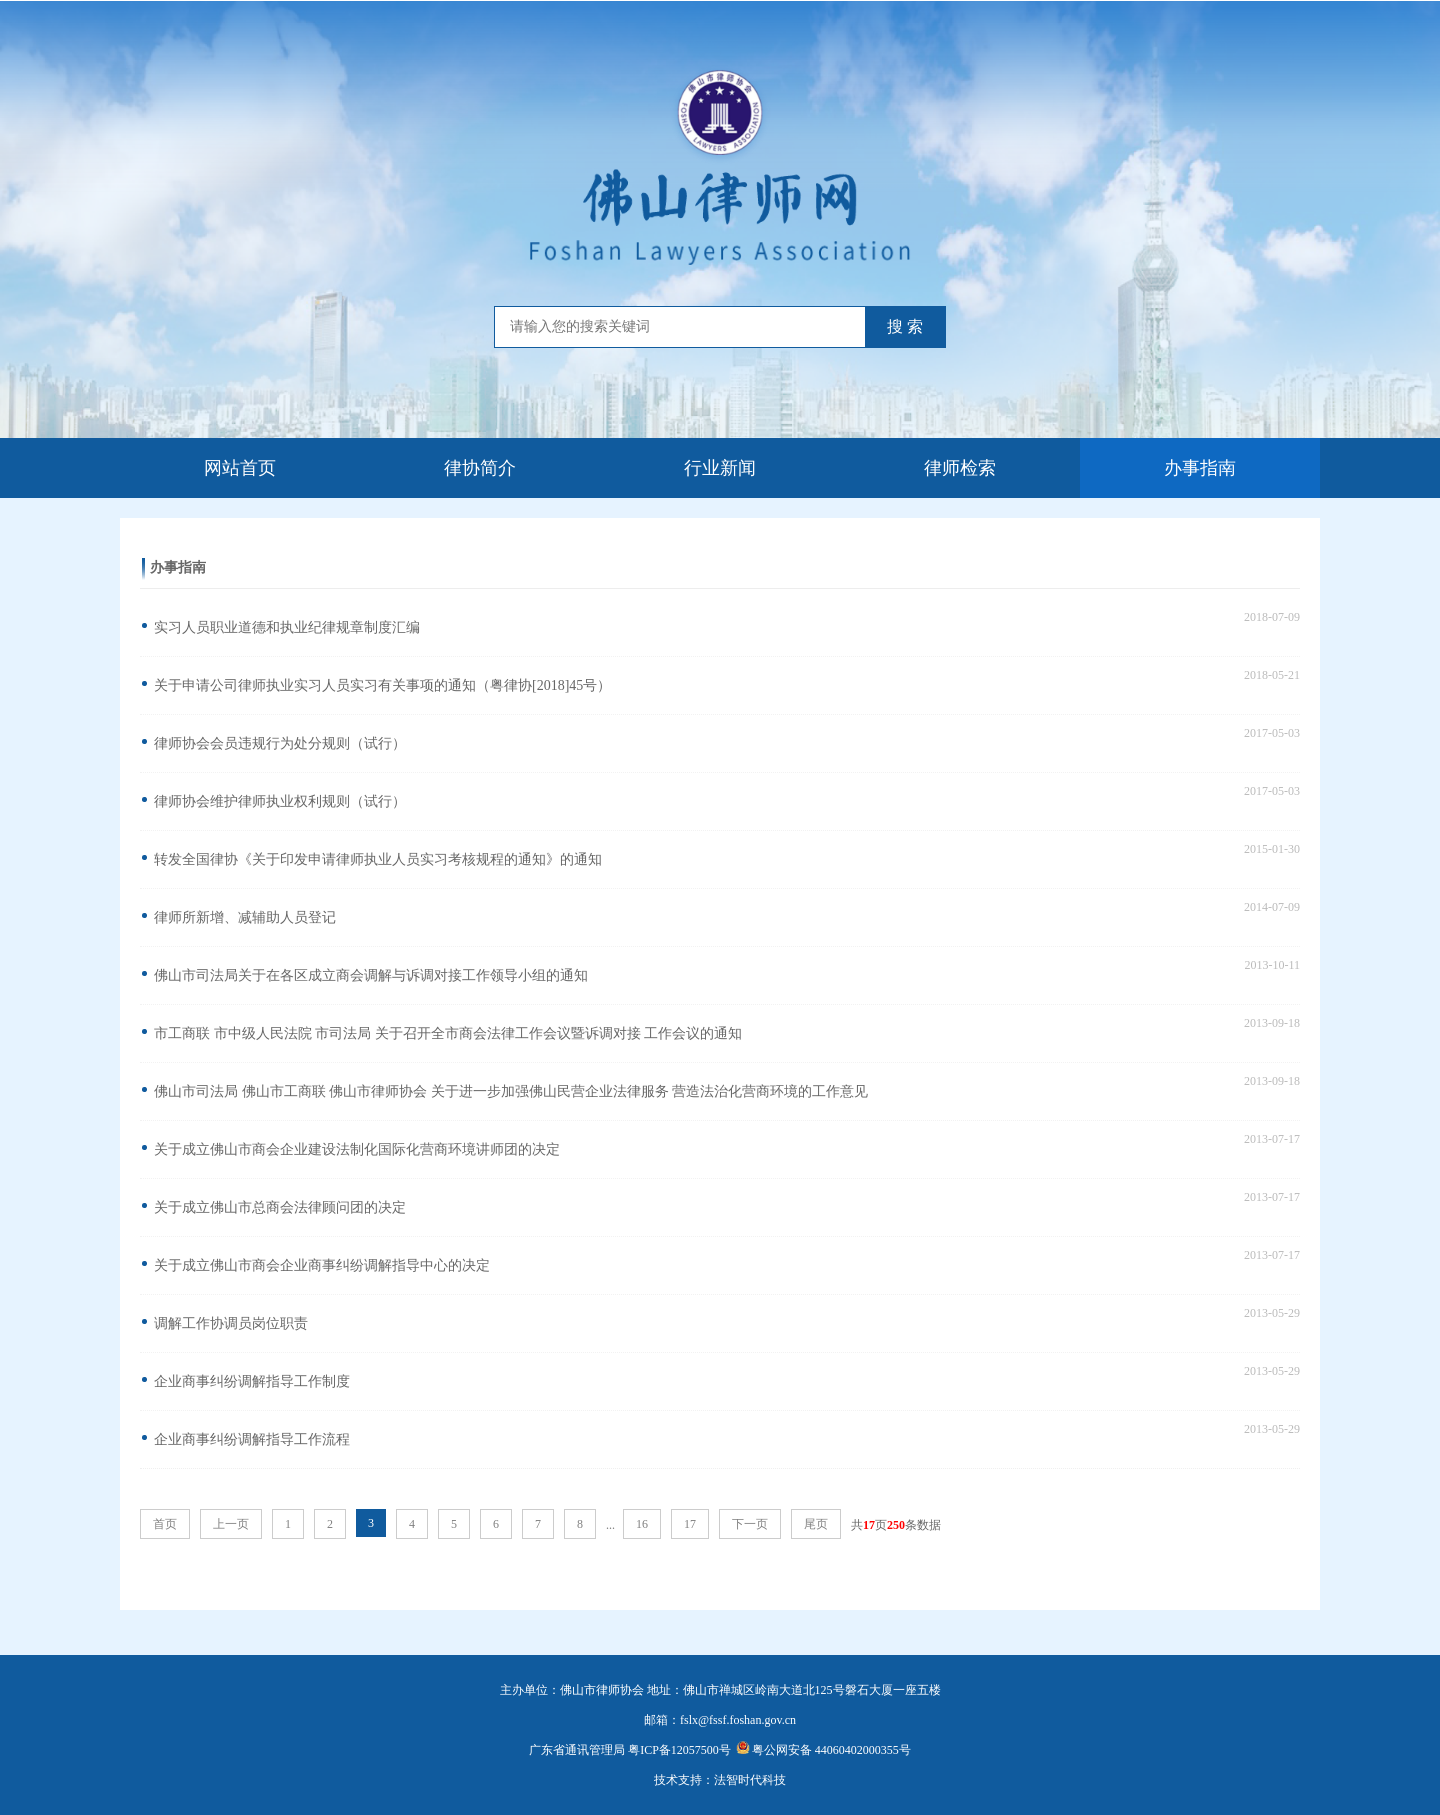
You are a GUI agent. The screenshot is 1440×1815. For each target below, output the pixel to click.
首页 (165, 1524)
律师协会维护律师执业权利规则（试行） (280, 801)
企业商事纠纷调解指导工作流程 (252, 1439)
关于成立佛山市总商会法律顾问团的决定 (280, 1207)
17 (690, 1524)
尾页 (816, 1524)
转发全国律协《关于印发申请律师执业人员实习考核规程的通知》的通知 (378, 859)
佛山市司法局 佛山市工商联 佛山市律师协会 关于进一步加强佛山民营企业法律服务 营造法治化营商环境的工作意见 (511, 1091)
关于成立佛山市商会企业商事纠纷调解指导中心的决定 (322, 1265)
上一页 (231, 1524)
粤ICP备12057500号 (679, 1750)
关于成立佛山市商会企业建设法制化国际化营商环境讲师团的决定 (357, 1149)
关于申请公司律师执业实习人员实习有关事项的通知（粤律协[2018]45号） (382, 685)
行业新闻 (720, 468)
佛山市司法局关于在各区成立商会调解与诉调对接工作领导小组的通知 (371, 975)
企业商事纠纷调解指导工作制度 (252, 1381)
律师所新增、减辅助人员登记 (245, 917)
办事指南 (1200, 468)
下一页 (750, 1524)
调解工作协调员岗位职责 (231, 1323)
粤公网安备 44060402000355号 (823, 1750)
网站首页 (240, 468)
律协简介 (480, 468)
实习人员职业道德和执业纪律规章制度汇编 (287, 627)
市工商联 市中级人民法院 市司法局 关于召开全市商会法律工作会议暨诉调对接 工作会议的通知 (448, 1033)
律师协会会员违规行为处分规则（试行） (280, 743)
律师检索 (960, 468)
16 (642, 1524)
